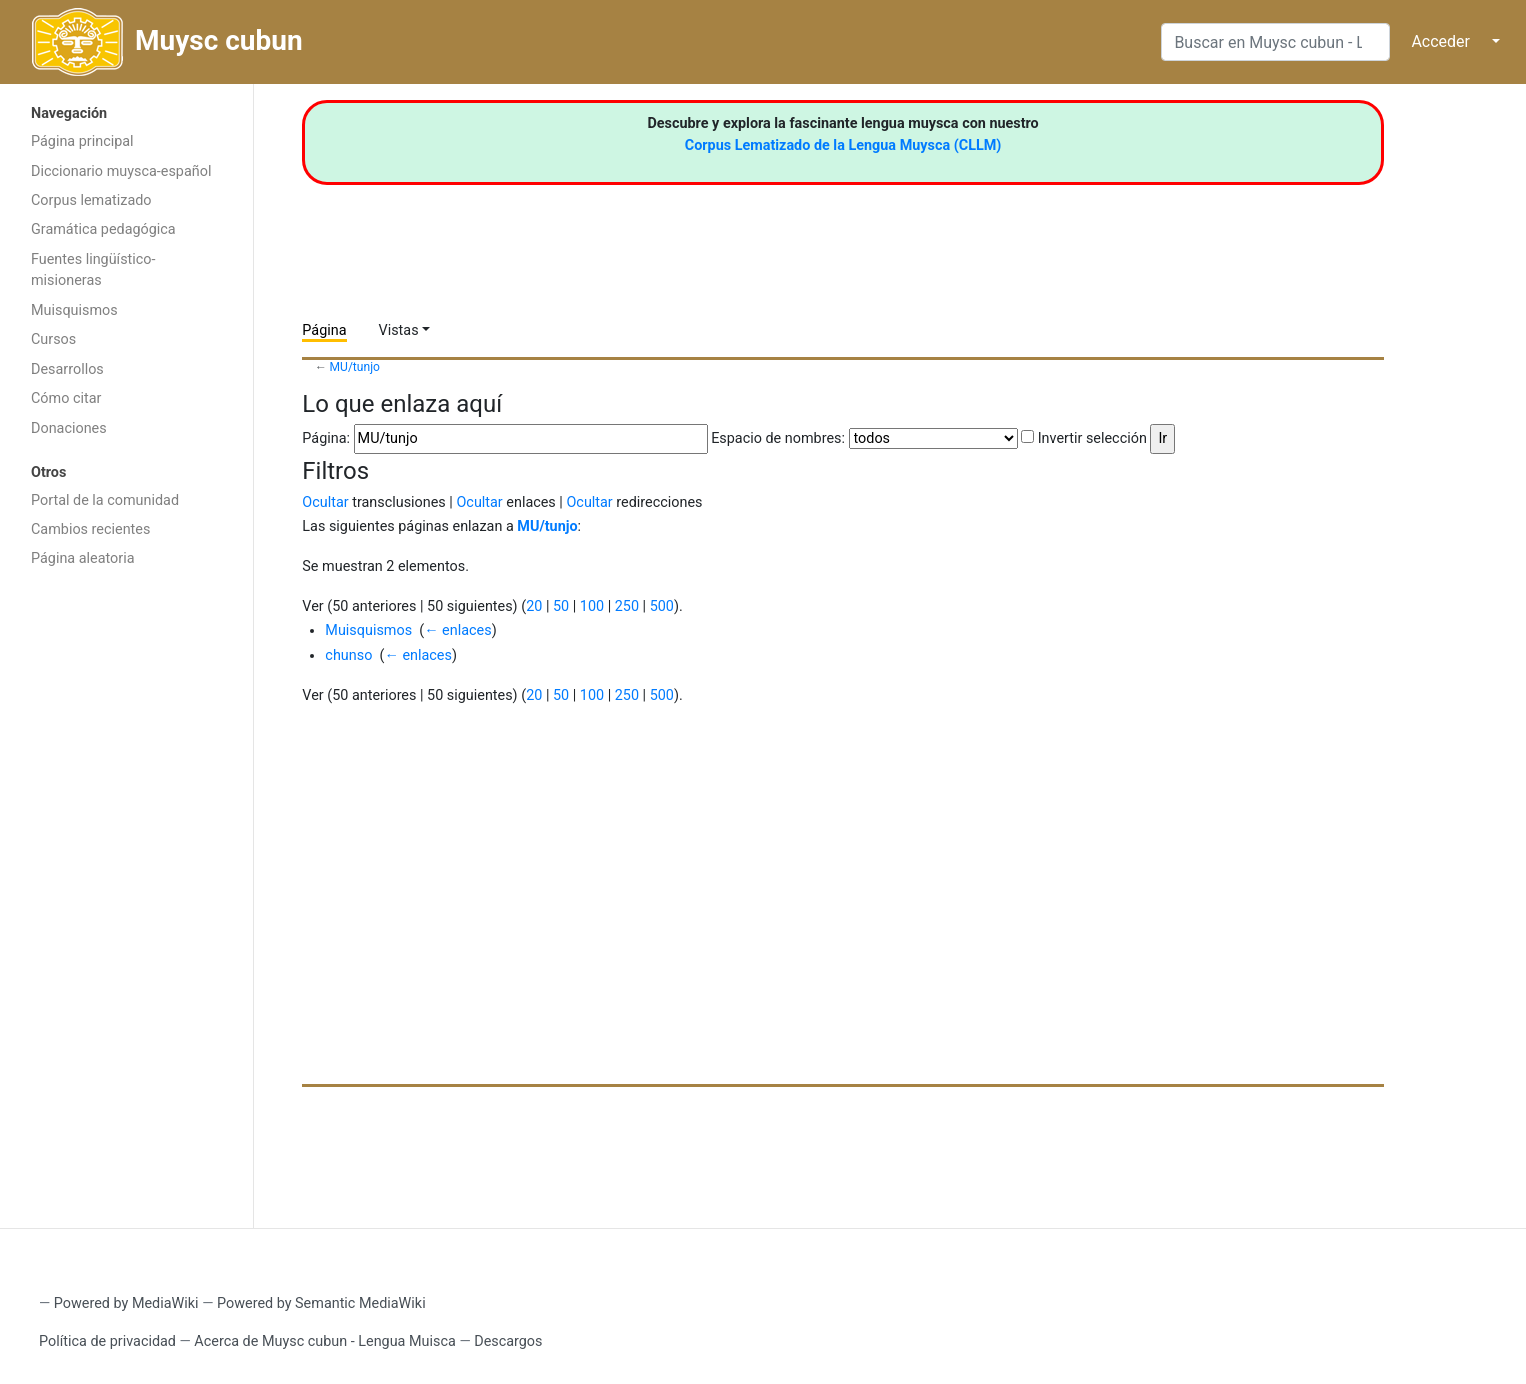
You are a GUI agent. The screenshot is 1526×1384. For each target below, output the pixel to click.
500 (662, 606)
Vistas (399, 330)
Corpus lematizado (91, 200)
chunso (348, 655)
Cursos (53, 339)
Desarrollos (67, 369)
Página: (326, 438)
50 (561, 606)
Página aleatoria (83, 558)
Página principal (82, 141)
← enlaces (457, 630)
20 (534, 606)
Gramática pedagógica (103, 229)
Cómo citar (66, 398)
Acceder (1440, 41)
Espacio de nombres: (778, 438)
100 (592, 606)
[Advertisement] (126, 896)
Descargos (508, 1341)
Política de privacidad (107, 1341)
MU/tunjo (355, 367)
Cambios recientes (90, 529)
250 (627, 606)
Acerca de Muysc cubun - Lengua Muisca (324, 1341)
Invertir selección (1092, 438)
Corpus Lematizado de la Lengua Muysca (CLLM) (843, 145)
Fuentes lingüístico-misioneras (93, 270)
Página (324, 330)
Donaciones (69, 428)
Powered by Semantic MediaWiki (321, 1303)
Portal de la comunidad (105, 500)
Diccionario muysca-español (121, 171)
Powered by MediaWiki (126, 1303)
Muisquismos (74, 310)
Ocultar (325, 502)
